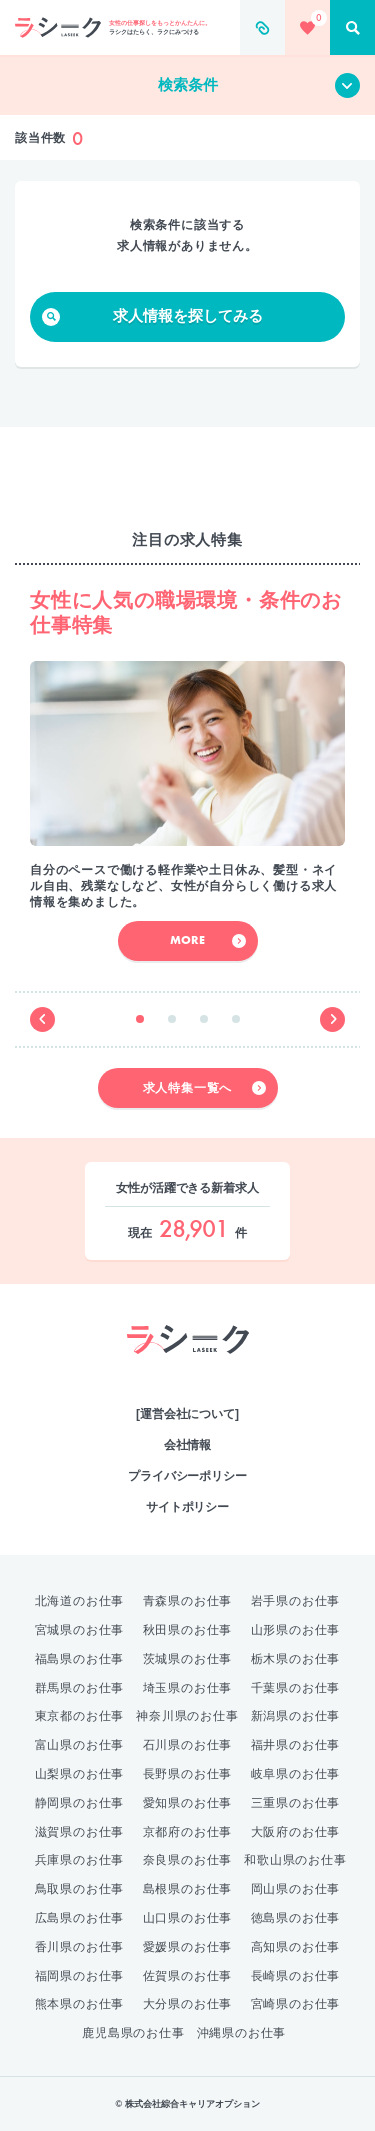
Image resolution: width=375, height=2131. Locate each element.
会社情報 (188, 1445)
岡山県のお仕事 (296, 1889)
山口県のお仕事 (188, 1918)
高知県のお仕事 (296, 1947)
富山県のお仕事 (80, 1745)
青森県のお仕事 (188, 1601)
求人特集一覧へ (204, 1088)
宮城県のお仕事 (80, 1630)
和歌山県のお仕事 (295, 1860)
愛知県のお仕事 (188, 1803)
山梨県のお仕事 (80, 1774)
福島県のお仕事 (80, 1659)
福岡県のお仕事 (80, 1976)
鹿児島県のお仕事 (133, 2033)
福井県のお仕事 (296, 1745)
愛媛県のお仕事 (188, 1947)
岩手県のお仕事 (296, 1601)
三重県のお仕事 (296, 1803)
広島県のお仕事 (80, 1918)
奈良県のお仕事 (188, 1860)
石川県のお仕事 (188, 1745)
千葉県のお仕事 (296, 1688)
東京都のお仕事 (80, 1716)
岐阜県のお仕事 (296, 1774)
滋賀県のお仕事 (80, 1832)
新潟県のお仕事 (296, 1716)
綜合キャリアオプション (187, 1373)
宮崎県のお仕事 (296, 2004)
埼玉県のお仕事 (188, 1688)
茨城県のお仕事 (188, 1659)
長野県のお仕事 (188, 1774)
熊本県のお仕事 (80, 2004)
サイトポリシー (187, 1507)
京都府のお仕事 (188, 1832)
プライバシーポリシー (187, 1476)
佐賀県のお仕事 (188, 1976)
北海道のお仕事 (80, 1601)
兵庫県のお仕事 (80, 1860)
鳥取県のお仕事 (80, 1889)
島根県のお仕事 (188, 1889)
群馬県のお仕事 (80, 1688)
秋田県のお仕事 (188, 1630)
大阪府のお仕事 (296, 1832)
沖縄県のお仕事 (242, 2033)
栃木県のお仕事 (296, 1659)
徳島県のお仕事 (296, 1918)
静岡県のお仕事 (80, 1803)
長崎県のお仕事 (296, 1976)
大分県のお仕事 (188, 2004)
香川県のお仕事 (80, 1947)
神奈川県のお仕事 (187, 1716)
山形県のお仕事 (296, 1630)
